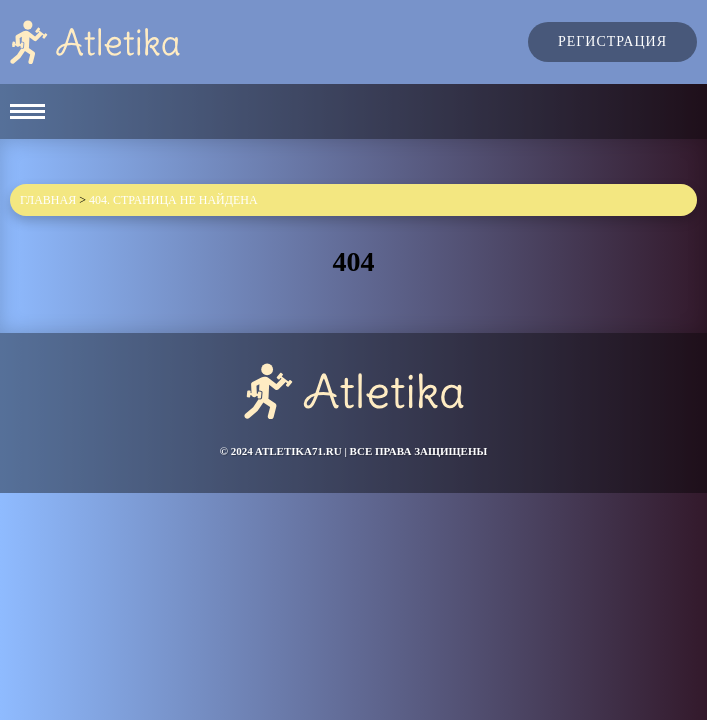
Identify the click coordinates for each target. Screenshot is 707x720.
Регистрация (612, 41)
